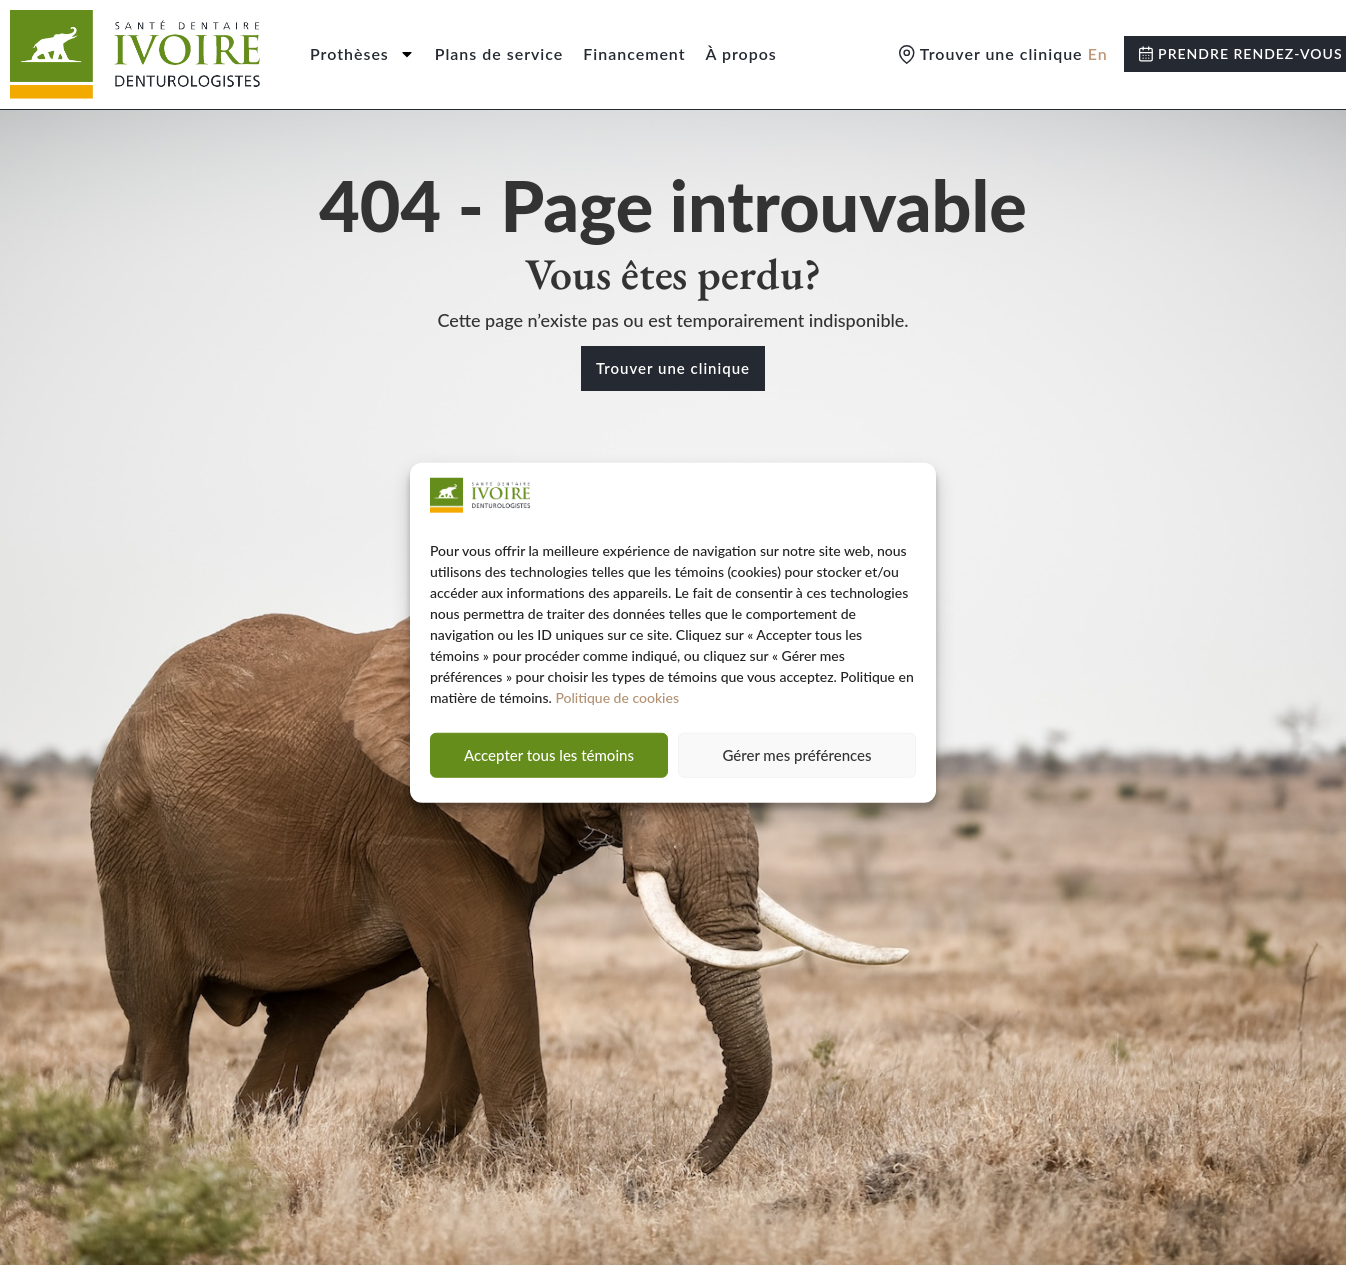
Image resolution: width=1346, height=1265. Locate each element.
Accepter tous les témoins (549, 755)
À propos (741, 53)
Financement (634, 53)
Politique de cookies (617, 697)
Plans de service (499, 53)
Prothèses (362, 54)
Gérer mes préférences (796, 755)
